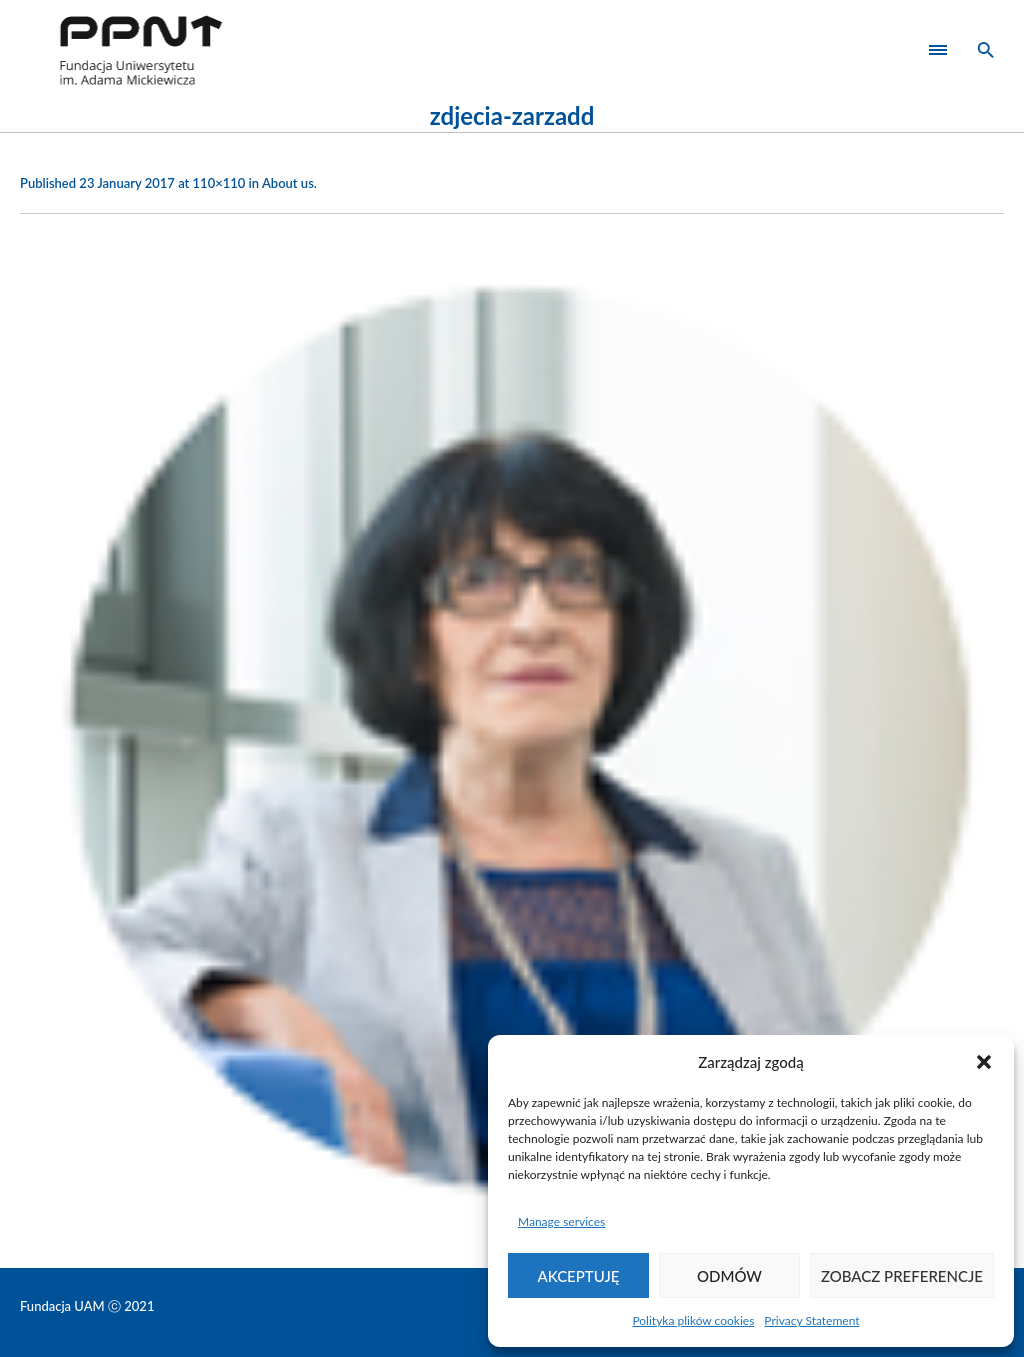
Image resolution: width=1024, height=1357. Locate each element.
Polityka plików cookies (693, 1320)
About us (288, 183)
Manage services (561, 1221)
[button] (984, 1062)
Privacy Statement (811, 1320)
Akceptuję (579, 1276)
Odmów (729, 1276)
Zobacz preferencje (902, 1276)
